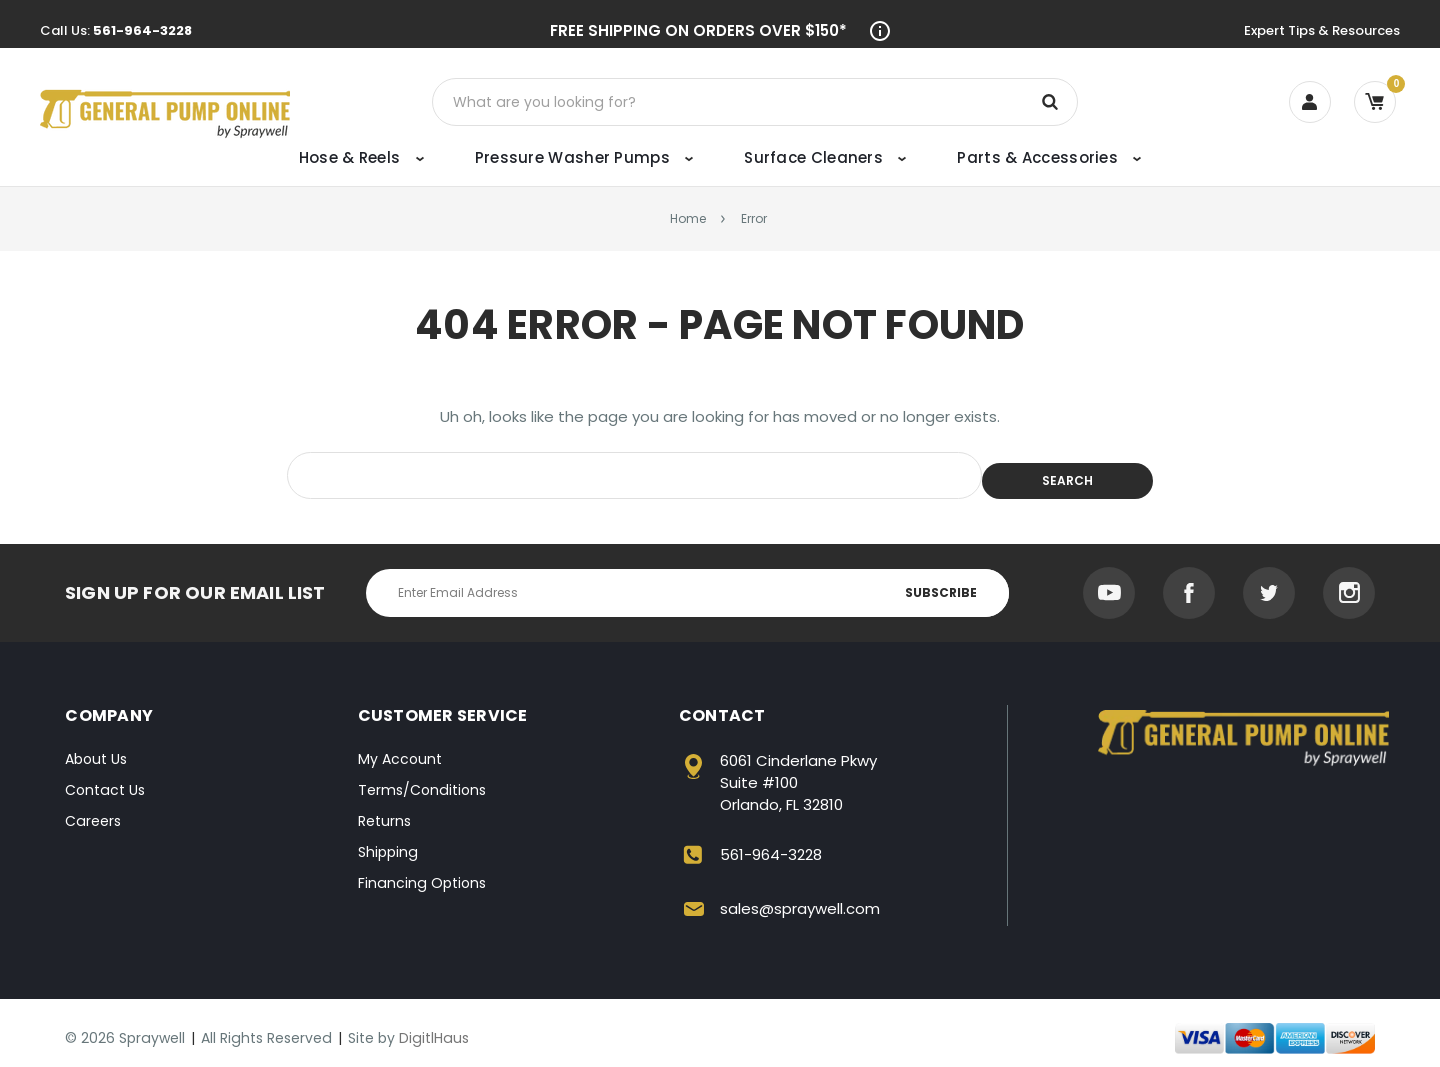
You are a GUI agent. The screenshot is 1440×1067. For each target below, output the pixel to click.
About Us (96, 748)
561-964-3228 (142, 30)
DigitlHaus (434, 1027)
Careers (93, 810)
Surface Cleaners (825, 157)
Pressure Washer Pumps (584, 157)
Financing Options (422, 872)
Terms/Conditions (422, 779)
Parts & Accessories (1049, 157)
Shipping (388, 841)
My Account (400, 748)
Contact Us (105, 779)
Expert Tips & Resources (1322, 30)
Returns (384, 810)
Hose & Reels (361, 157)
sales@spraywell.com (800, 897)
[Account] (1310, 102)
